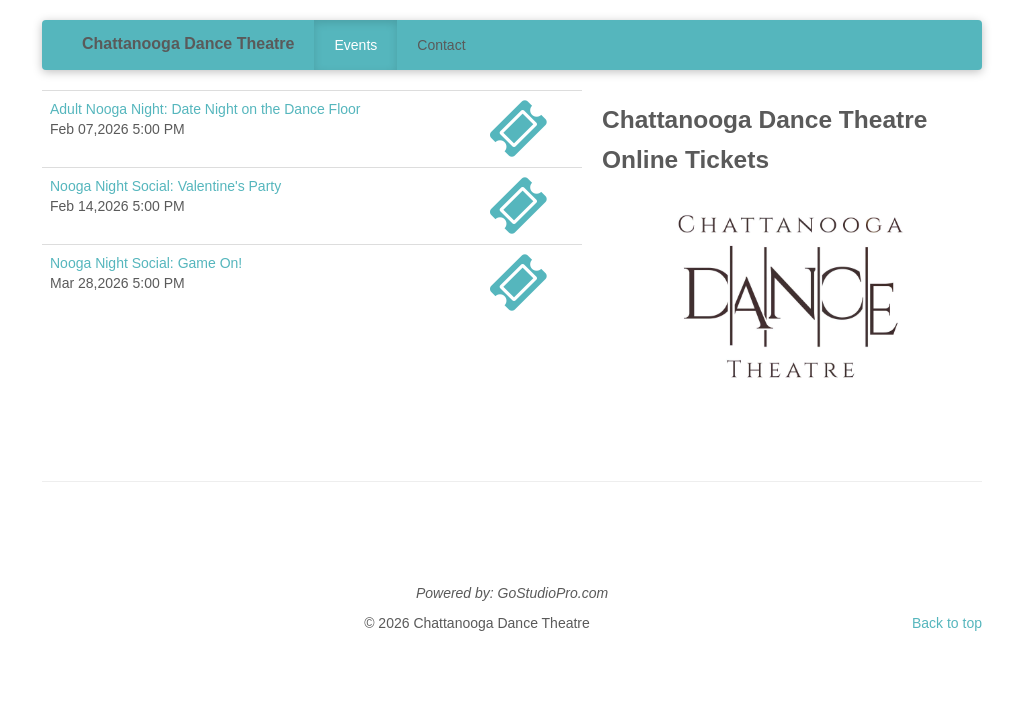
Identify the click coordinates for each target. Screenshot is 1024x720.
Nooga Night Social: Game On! (146, 263)
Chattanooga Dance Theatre (188, 43)
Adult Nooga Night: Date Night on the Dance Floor (205, 109)
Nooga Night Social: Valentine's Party (165, 186)
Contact (441, 45)
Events (355, 45)
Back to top (947, 623)
